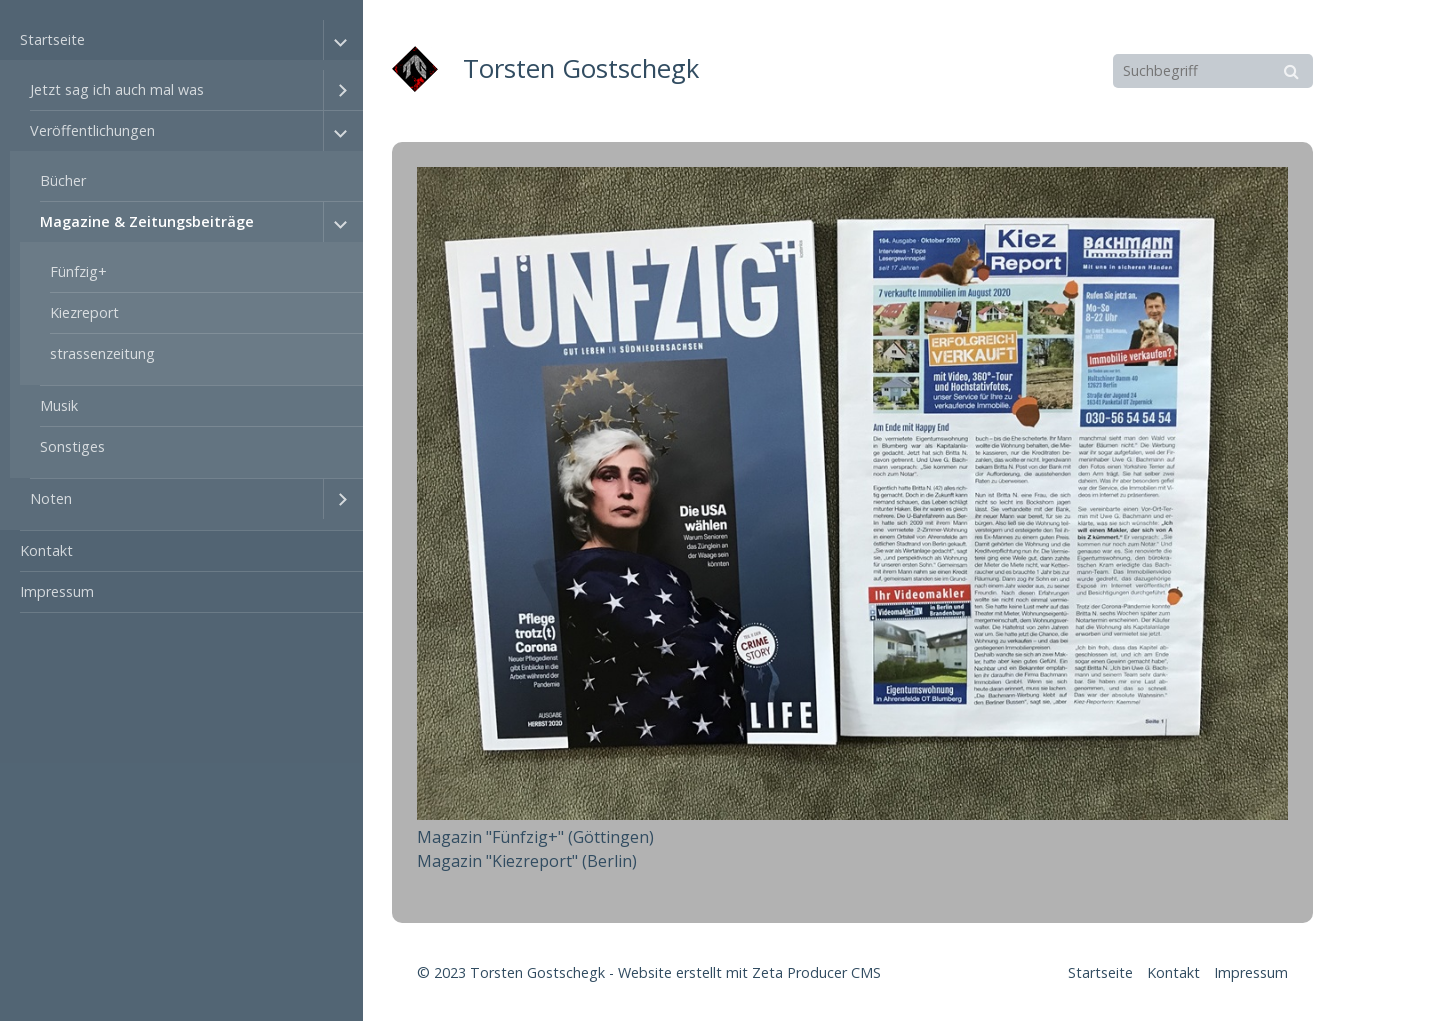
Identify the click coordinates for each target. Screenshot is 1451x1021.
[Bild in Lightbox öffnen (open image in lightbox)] (852, 493)
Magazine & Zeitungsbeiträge (147, 221)
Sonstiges (72, 446)
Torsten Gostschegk (581, 68)
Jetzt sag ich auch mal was (117, 89)
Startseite (52, 39)
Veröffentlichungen (92, 130)
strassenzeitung (102, 353)
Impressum (57, 591)
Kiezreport (84, 312)
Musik (59, 405)
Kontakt (46, 550)
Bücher (63, 180)
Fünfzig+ (78, 271)
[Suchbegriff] (1213, 71)
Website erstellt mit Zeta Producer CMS (749, 972)
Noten (51, 498)
